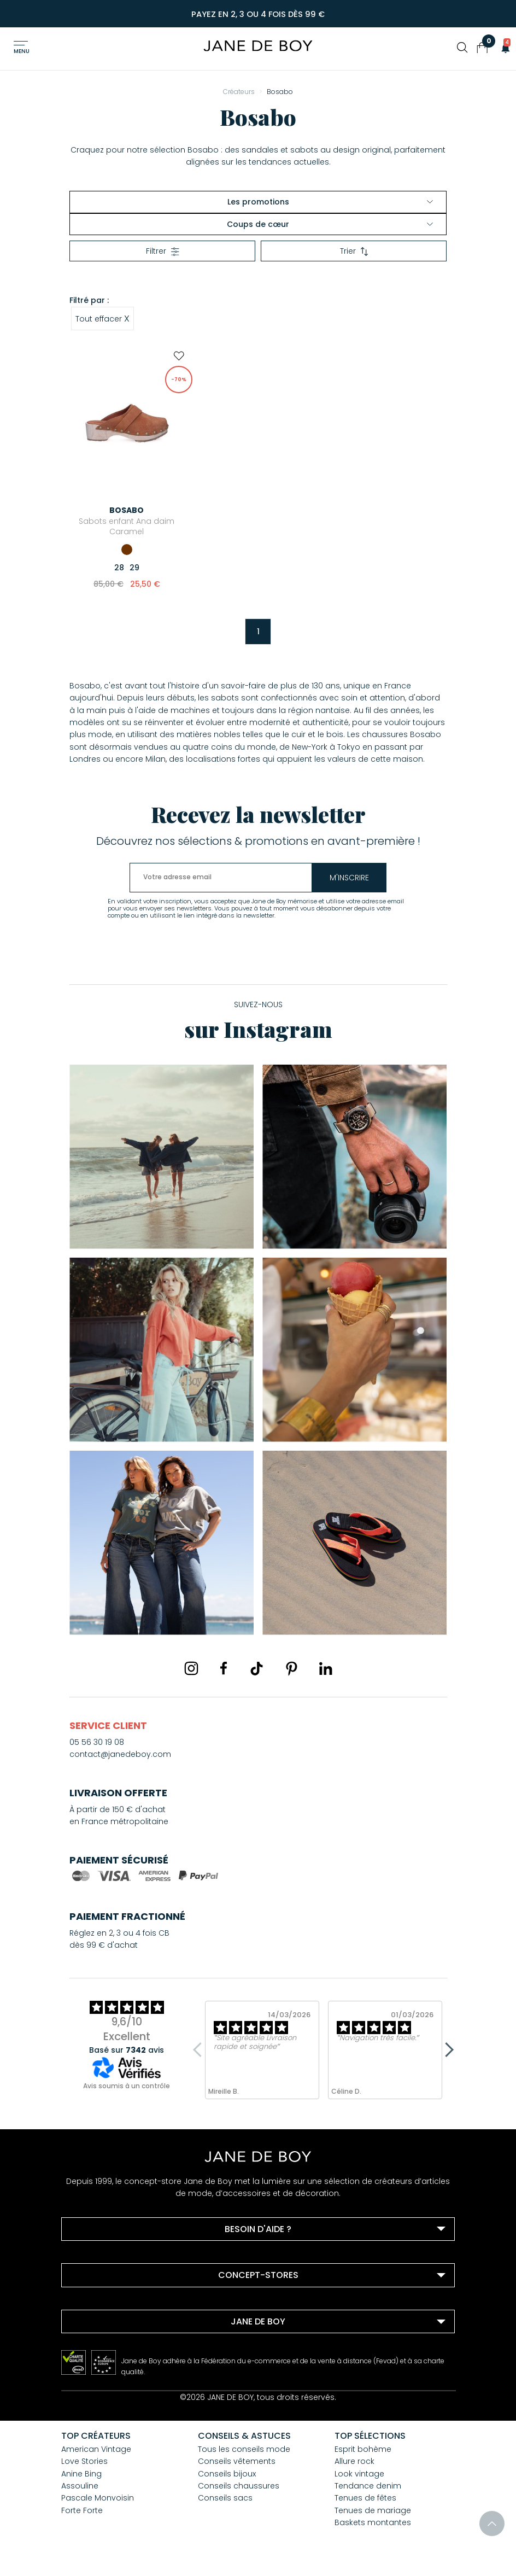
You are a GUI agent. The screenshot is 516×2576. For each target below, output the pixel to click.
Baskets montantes (373, 2522)
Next (447, 2050)
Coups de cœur (330, 224)
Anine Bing (81, 2473)
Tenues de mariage (373, 2510)
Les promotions (330, 201)
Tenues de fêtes (365, 2497)
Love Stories (84, 2461)
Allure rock (354, 2461)
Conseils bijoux (227, 2473)
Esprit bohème (363, 2449)
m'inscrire (353, 877)
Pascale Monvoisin (97, 2497)
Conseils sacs (225, 2497)
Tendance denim (368, 2485)
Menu (22, 51)
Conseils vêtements (236, 2461)
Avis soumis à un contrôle (126, 2085)
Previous (201, 2050)
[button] (502, 47)
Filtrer (162, 251)
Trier (354, 251)
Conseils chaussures (238, 2485)
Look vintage (359, 2473)
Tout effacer (102, 318)
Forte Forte (82, 2510)
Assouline (79, 2485)
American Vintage (96, 2449)
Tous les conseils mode (244, 2449)
